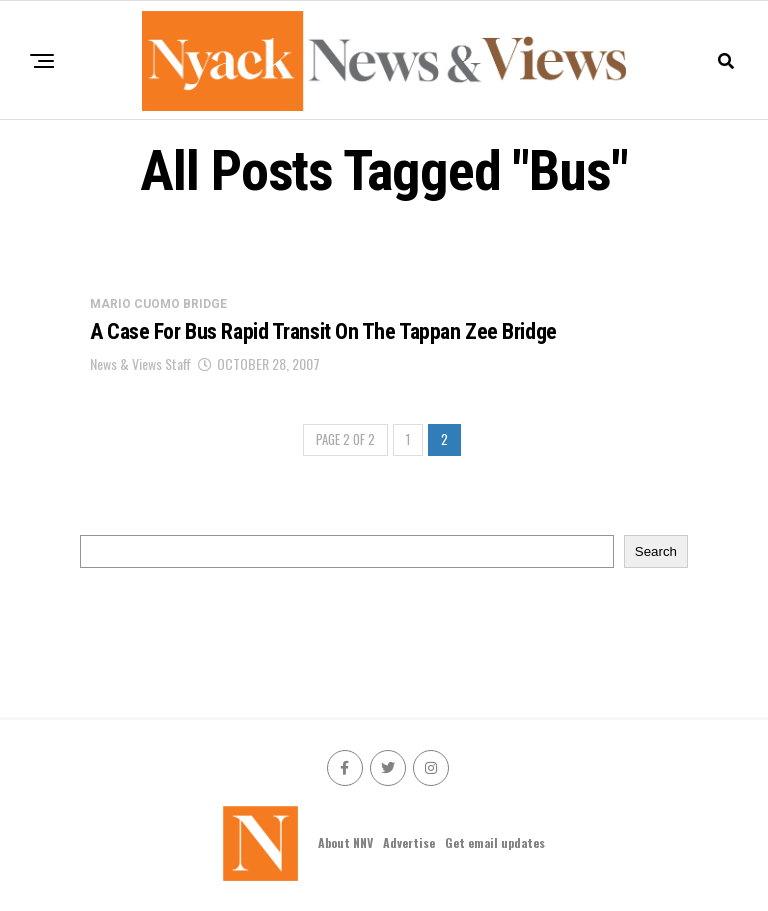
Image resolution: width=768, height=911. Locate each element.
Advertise (409, 842)
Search (656, 551)
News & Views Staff (140, 363)
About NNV (345, 842)
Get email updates (495, 842)
